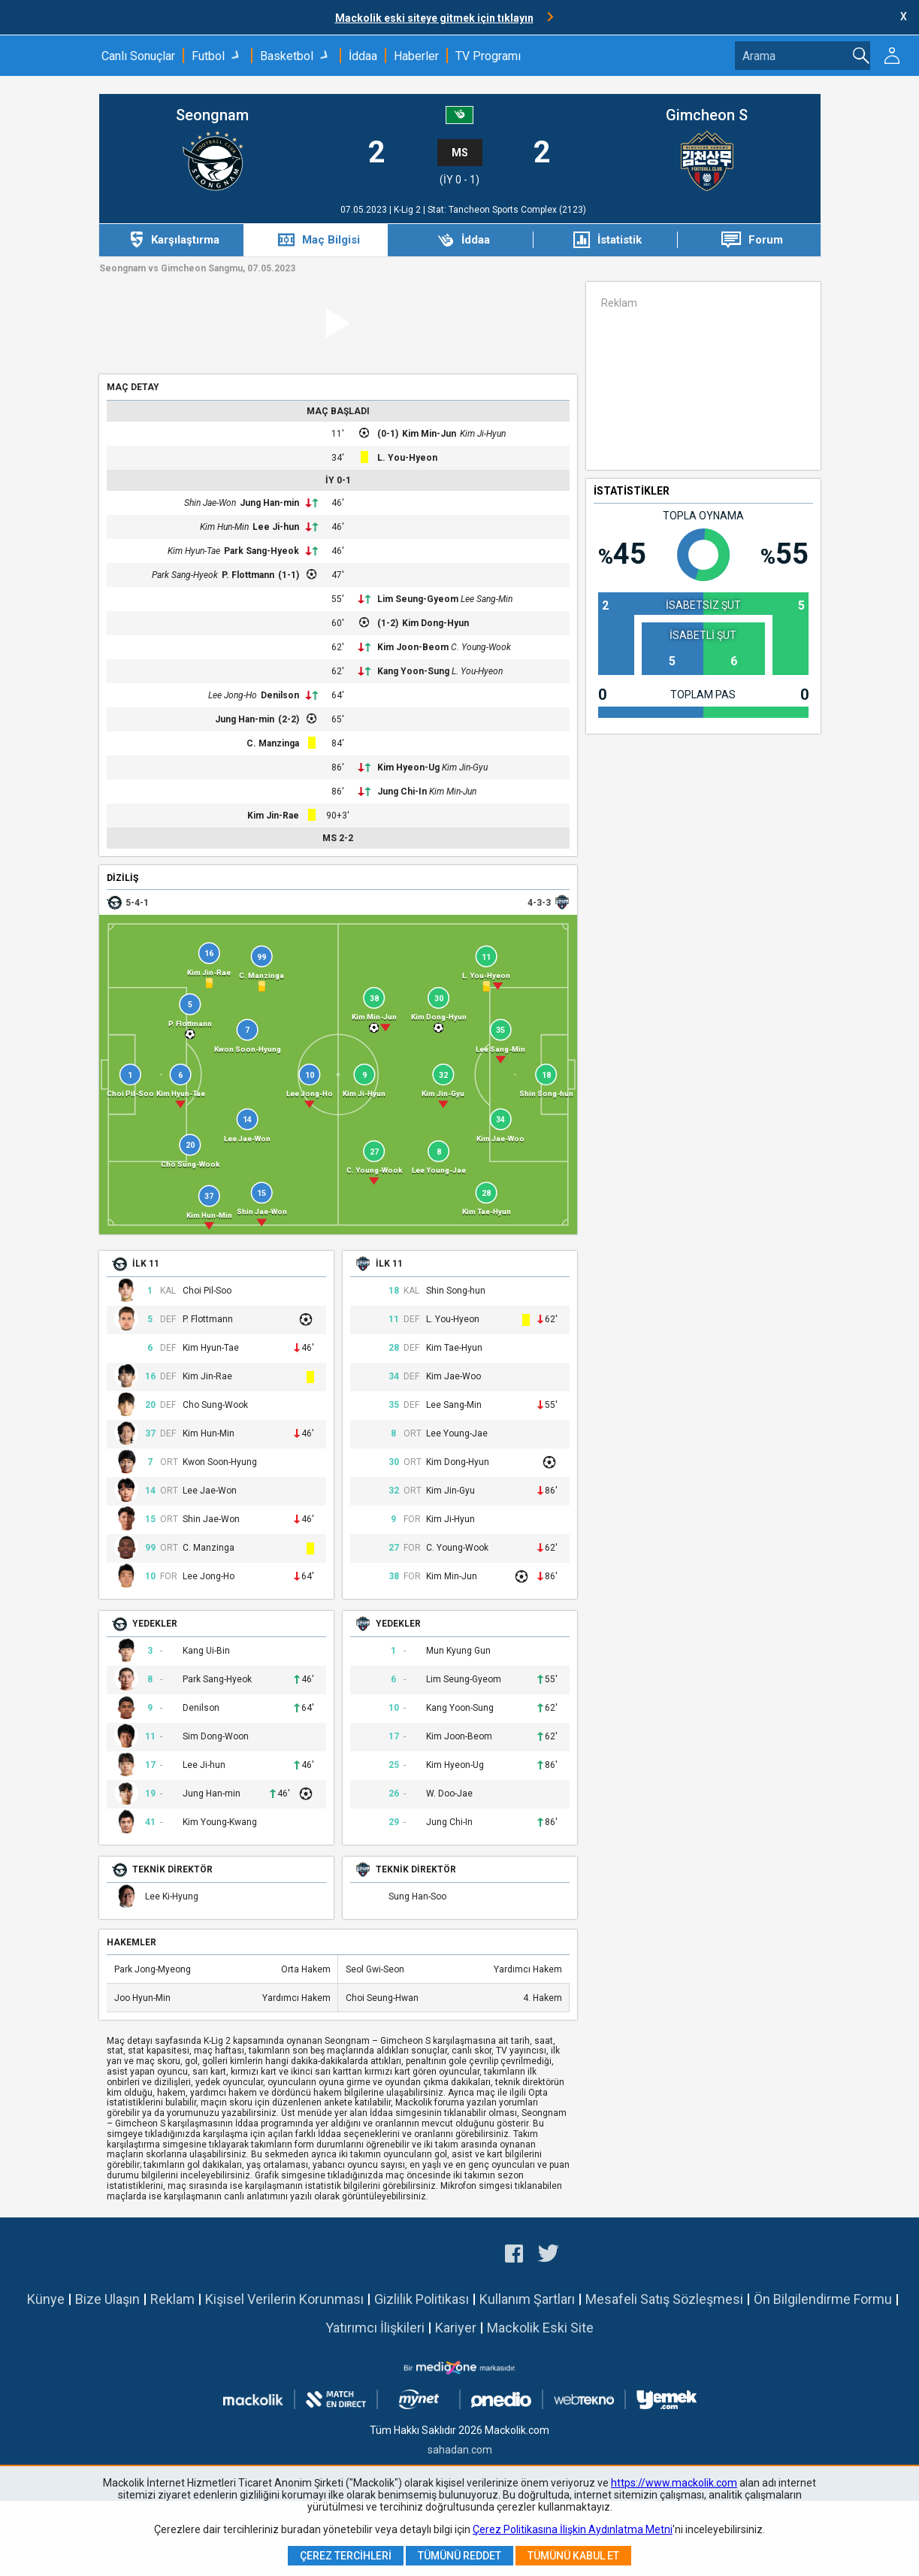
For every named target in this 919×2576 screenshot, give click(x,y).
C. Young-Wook (481, 647)
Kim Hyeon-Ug (408, 767)
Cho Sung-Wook (215, 1405)
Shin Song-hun (455, 1291)
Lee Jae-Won (210, 1491)
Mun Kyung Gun (458, 1651)
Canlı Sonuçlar (138, 56)
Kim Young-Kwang (220, 1822)
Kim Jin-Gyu (465, 767)
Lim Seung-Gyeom (417, 599)
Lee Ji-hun (275, 527)
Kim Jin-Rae (273, 815)
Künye (46, 2299)
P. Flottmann (248, 575)
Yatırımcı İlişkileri (375, 2327)
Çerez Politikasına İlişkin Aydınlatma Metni (573, 2529)
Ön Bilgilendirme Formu (823, 2299)
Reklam (172, 2299)
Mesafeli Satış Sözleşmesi (664, 2299)
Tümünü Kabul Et (573, 2556)
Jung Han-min (269, 503)
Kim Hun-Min (224, 527)
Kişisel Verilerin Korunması (284, 2299)
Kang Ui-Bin (206, 1651)
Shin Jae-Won (210, 503)
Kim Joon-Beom (413, 647)
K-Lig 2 (408, 209)
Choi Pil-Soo (207, 1291)
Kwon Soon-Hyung (220, 1462)
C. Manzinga (272, 743)
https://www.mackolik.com (674, 2483)
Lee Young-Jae (457, 1434)
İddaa (363, 56)
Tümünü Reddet (459, 2556)
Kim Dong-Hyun (435, 623)
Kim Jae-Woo (453, 1377)
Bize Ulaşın (107, 2299)
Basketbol (286, 56)
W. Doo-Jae (449, 1794)
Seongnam (212, 115)
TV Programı (488, 56)
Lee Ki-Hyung (171, 1897)
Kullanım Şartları (527, 2299)
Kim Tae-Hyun (454, 1348)
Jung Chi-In (402, 791)
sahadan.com (460, 2450)
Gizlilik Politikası (421, 2299)
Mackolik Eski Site (540, 2327)
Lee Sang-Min (486, 599)
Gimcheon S (707, 115)
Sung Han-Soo (417, 1897)
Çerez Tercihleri (345, 2556)
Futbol (208, 56)
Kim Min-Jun (429, 433)
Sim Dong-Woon (216, 1737)
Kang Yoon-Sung (413, 671)
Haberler (416, 56)
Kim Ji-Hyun (483, 433)
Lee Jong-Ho (232, 695)
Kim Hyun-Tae (194, 551)
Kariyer (455, 2327)
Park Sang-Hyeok (261, 551)
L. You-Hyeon (407, 458)
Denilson (280, 695)
